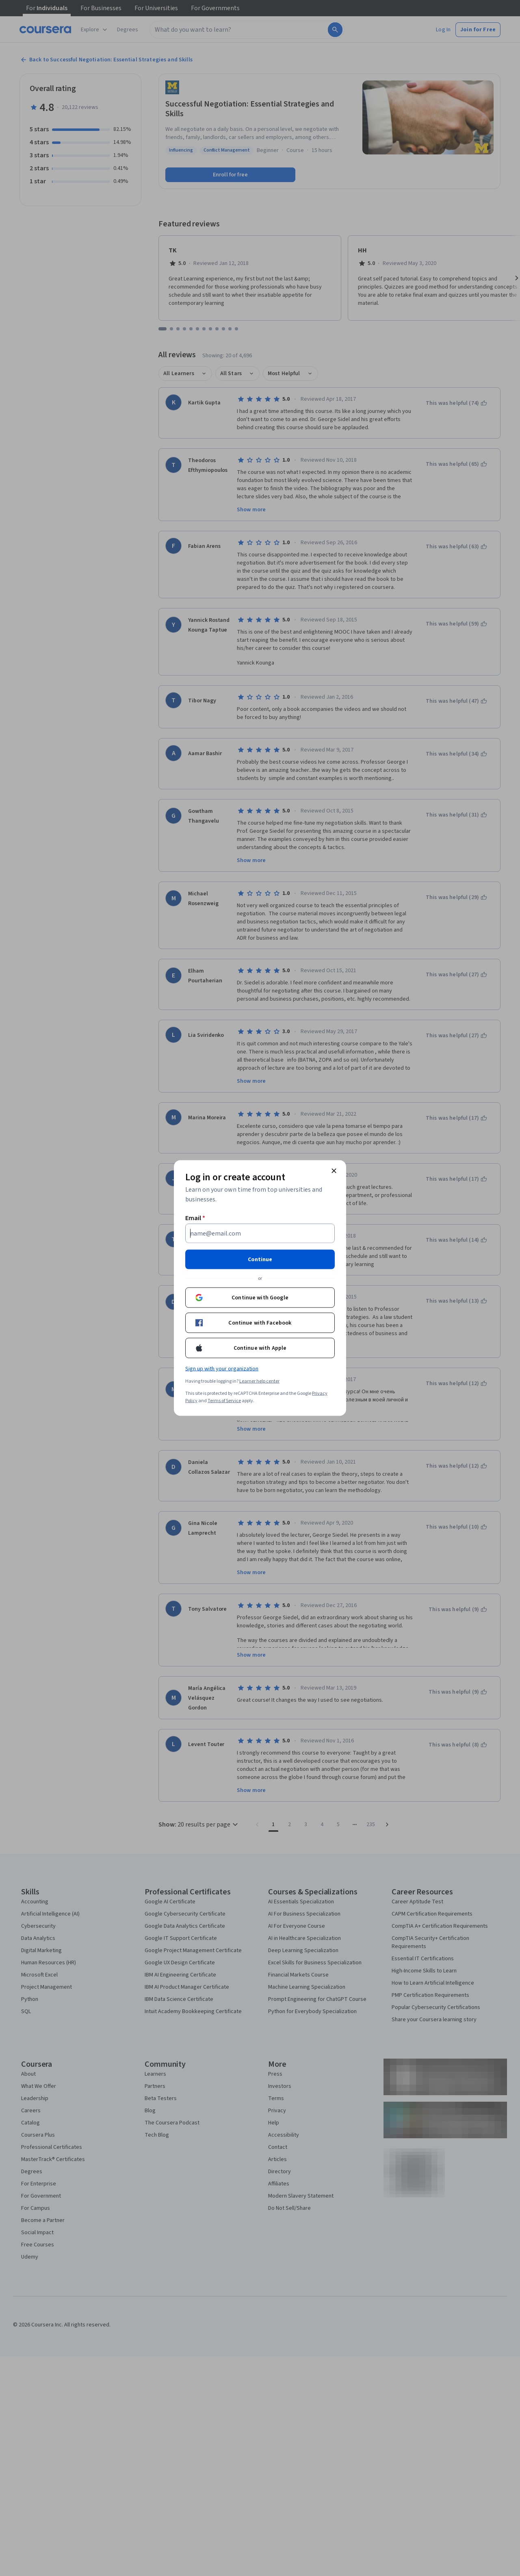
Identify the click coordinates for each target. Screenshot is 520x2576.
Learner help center (259, 1381)
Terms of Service (224, 1400)
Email (195, 1218)
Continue (260, 1259)
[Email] (260, 1233)
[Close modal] (334, 1171)
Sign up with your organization (221, 1369)
